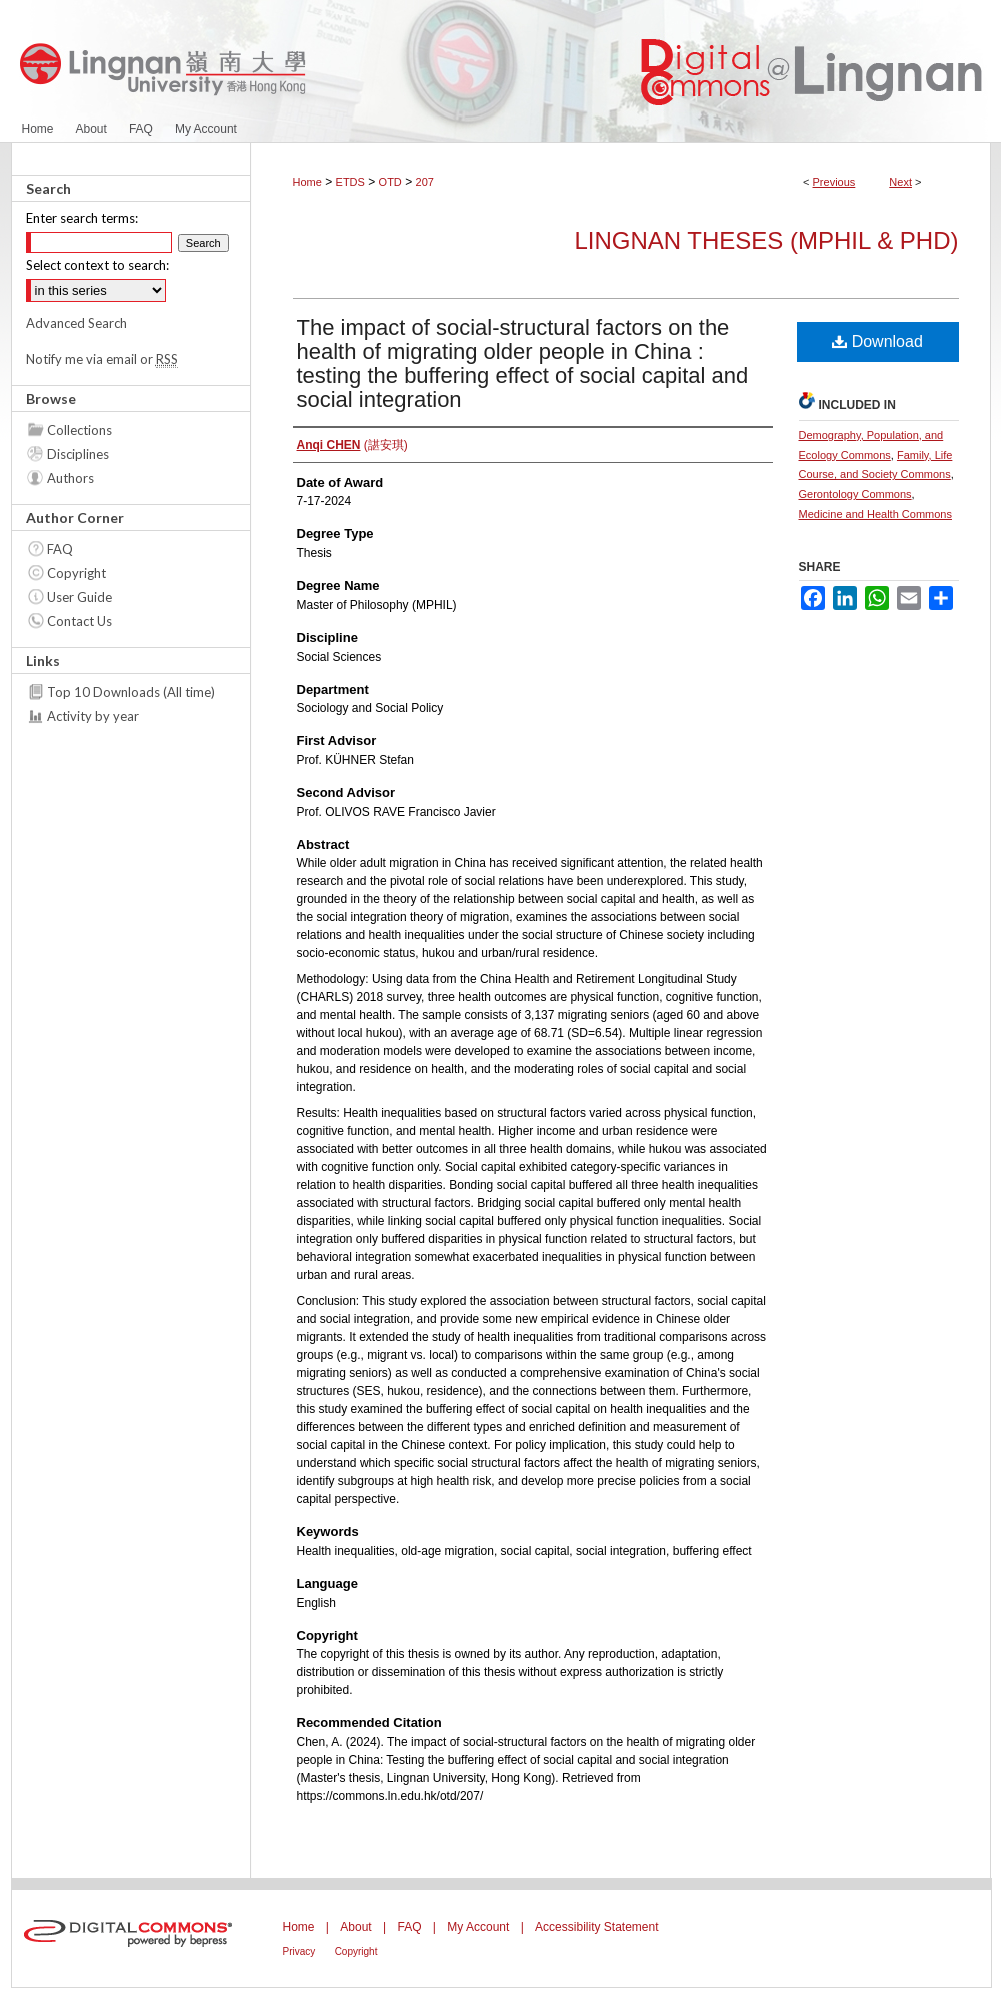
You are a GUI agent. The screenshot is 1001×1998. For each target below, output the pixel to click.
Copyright (76, 573)
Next (900, 182)
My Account (478, 1927)
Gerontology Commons (855, 494)
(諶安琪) (352, 445)
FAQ (60, 549)
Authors (70, 478)
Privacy (299, 1951)
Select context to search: (97, 265)
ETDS (350, 182)
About (355, 1927)
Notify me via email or (102, 359)
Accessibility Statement (596, 1927)
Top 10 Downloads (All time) (131, 692)
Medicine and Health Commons (875, 514)
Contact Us (79, 621)
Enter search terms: (82, 218)
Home (307, 182)
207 (425, 182)
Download (877, 341)
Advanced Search (76, 323)
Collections (79, 430)
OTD (390, 182)
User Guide (79, 597)
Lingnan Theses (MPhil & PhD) (766, 240)
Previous (834, 182)
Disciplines (78, 454)
